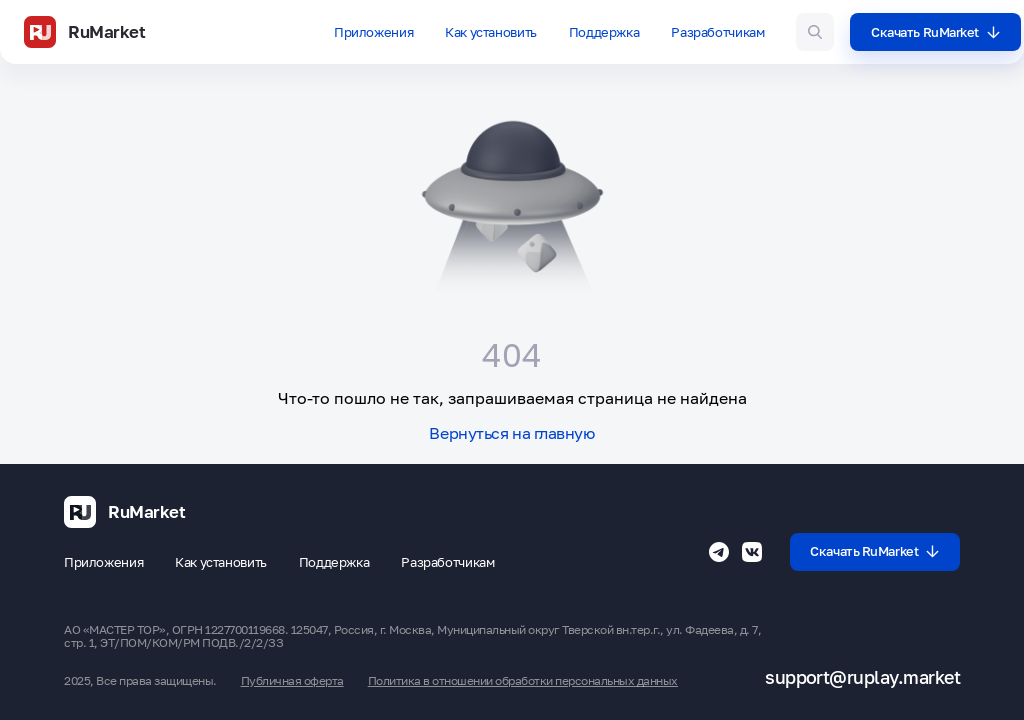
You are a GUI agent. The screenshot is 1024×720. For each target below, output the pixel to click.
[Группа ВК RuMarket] (752, 552)
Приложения (373, 32)
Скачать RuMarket (935, 32)
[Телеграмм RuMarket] (719, 552)
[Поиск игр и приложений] (815, 32)
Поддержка (604, 32)
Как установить (491, 32)
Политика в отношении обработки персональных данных (523, 681)
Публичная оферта (292, 681)
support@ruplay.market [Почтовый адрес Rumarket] (862, 677)
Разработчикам (717, 32)
